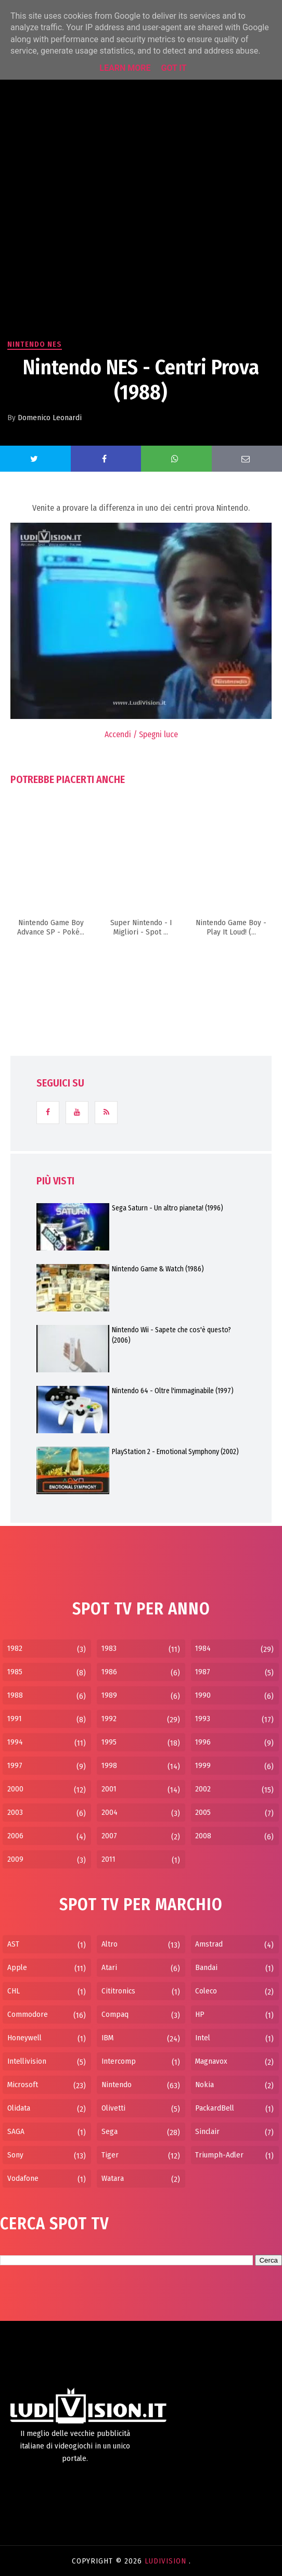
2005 (203, 1812)
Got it (173, 68)
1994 (15, 1742)
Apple (17, 1967)
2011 (108, 1859)
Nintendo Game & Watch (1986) (158, 1269)
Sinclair (207, 2131)
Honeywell (24, 2037)
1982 (14, 1648)
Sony (15, 2155)
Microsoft (22, 2084)
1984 (203, 1648)
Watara (112, 2178)
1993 (202, 1718)
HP (199, 2014)
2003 (15, 1812)
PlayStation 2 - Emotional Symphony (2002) (175, 1451)
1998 (109, 1765)
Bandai (206, 1967)
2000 (15, 1789)
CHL (13, 1991)
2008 (203, 1835)
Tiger (110, 2155)
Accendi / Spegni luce (141, 734)
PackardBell (214, 2108)
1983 (109, 1648)
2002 (203, 1789)
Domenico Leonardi (50, 417)
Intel (202, 2037)
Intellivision (26, 2061)
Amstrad (209, 1944)
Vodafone (23, 2178)
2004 (109, 1812)
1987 (202, 1671)
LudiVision (167, 2561)
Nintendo (116, 2084)
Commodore (27, 2014)
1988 (15, 1695)
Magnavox (211, 2061)
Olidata (18, 2108)
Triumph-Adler (219, 2155)
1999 (203, 1765)
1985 (14, 1671)
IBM (107, 2037)
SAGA (15, 2131)
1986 (109, 1671)
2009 (15, 1859)
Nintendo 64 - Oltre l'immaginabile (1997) (173, 1390)
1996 (203, 1742)
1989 (109, 1695)
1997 (14, 1765)
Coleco (206, 1991)
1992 (109, 1718)
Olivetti (113, 2108)
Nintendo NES (34, 344)
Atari (109, 1967)
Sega (109, 2131)
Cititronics (118, 1991)
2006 (15, 1835)
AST (13, 1944)
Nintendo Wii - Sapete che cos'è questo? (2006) (171, 1335)
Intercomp (118, 2061)
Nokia (204, 2084)
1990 (203, 1695)
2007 (109, 1835)
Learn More (124, 68)
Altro (109, 1944)
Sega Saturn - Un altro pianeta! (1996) (167, 1208)
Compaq (115, 2014)
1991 (14, 1718)
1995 (109, 1742)
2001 (109, 1789)
